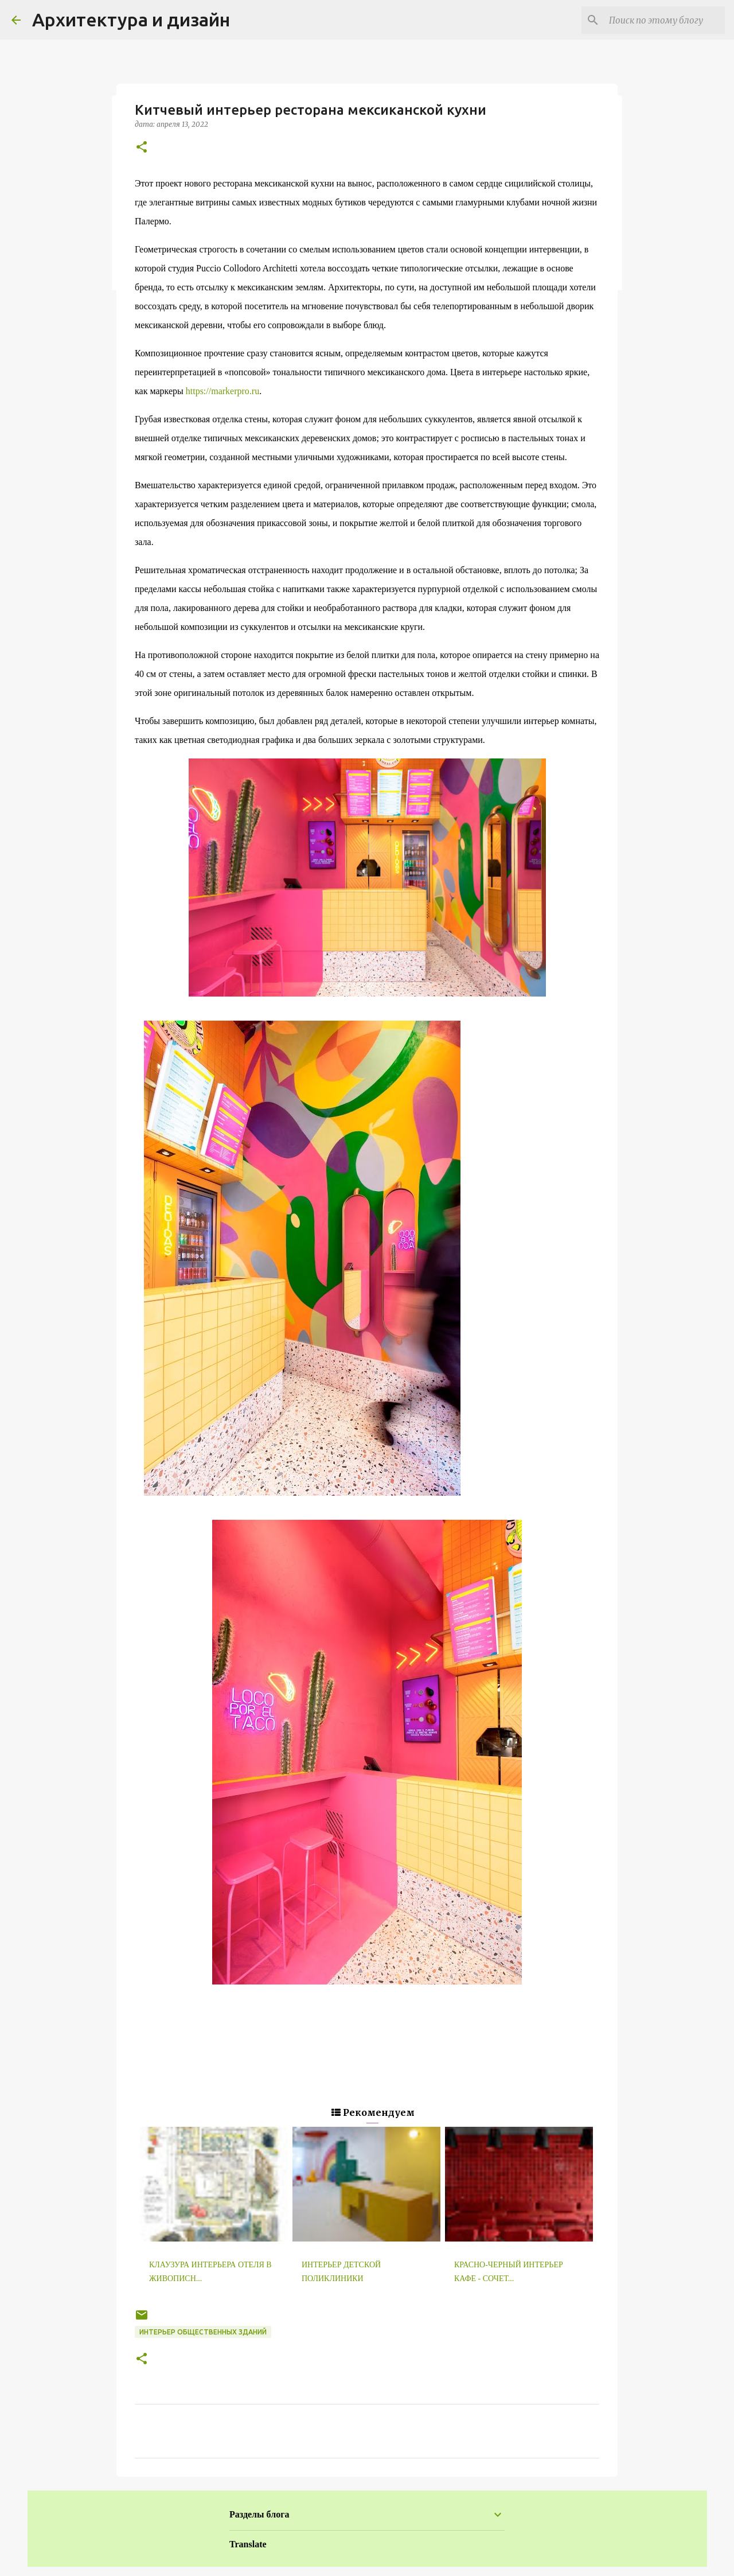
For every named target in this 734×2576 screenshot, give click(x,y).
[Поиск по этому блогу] (664, 20)
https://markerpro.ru (222, 391)
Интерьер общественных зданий (203, 2332)
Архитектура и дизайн (131, 19)
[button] (142, 147)
